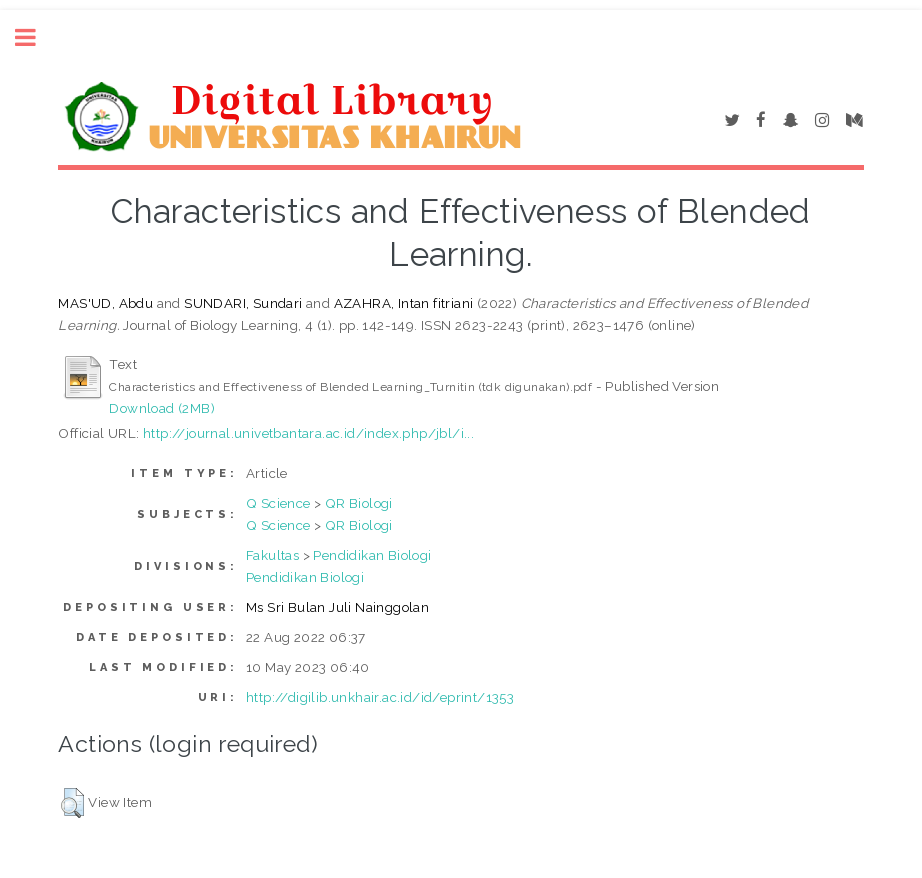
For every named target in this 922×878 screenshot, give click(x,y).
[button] (72, 803)
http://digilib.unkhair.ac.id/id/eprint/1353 (380, 697)
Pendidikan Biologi (372, 555)
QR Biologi (359, 503)
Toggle (36, 37)
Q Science (278, 503)
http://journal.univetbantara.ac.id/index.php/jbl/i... (308, 433)
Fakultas (272, 555)
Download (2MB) (162, 408)
